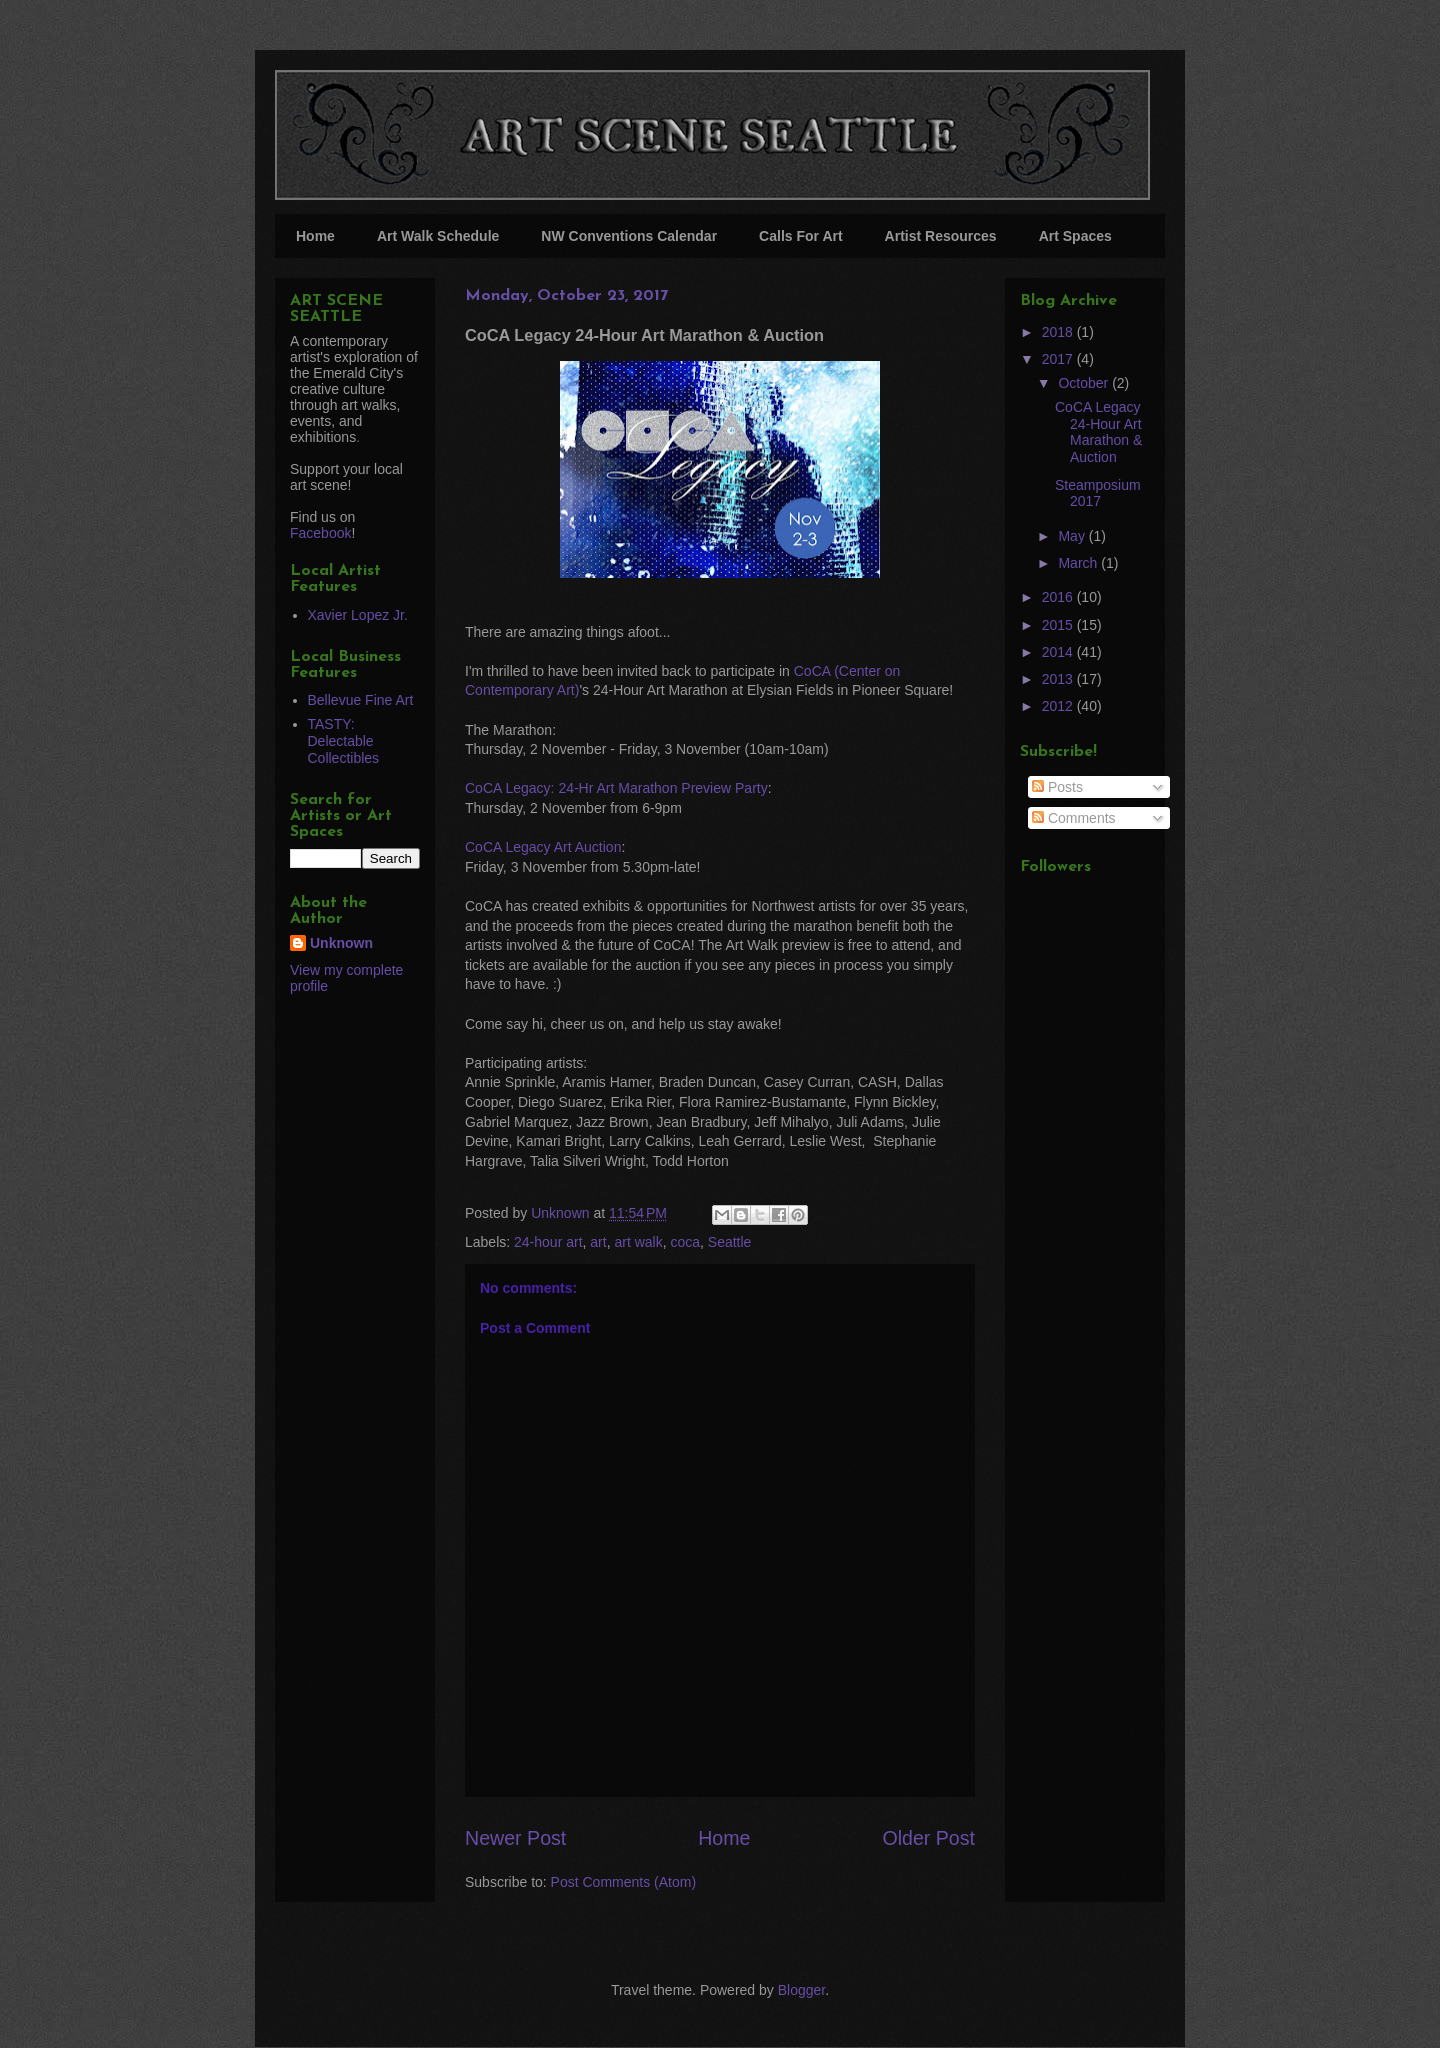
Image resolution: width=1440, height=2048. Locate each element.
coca (685, 1242)
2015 (1059, 625)
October (1085, 383)
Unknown (341, 943)
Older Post (928, 1838)
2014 (1059, 652)
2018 (1059, 332)
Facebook (320, 533)
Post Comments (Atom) (623, 1882)
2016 (1059, 597)
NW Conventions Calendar (629, 236)
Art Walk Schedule (438, 236)
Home (315, 236)
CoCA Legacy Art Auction (543, 847)
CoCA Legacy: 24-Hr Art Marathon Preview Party (616, 788)
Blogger (801, 1990)
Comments (1074, 818)
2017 (1059, 359)
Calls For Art (801, 236)
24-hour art (548, 1242)
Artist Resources (941, 236)
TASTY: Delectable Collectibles (344, 741)
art (598, 1242)
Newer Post (515, 1838)
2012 (1059, 706)
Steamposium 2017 (1098, 493)
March (1079, 563)
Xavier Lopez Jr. (358, 615)
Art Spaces (1075, 236)
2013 (1059, 679)
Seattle (730, 1242)
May (1073, 536)
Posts (1057, 787)
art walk (638, 1242)
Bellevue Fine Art (361, 700)
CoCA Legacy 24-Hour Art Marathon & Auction (1098, 432)
